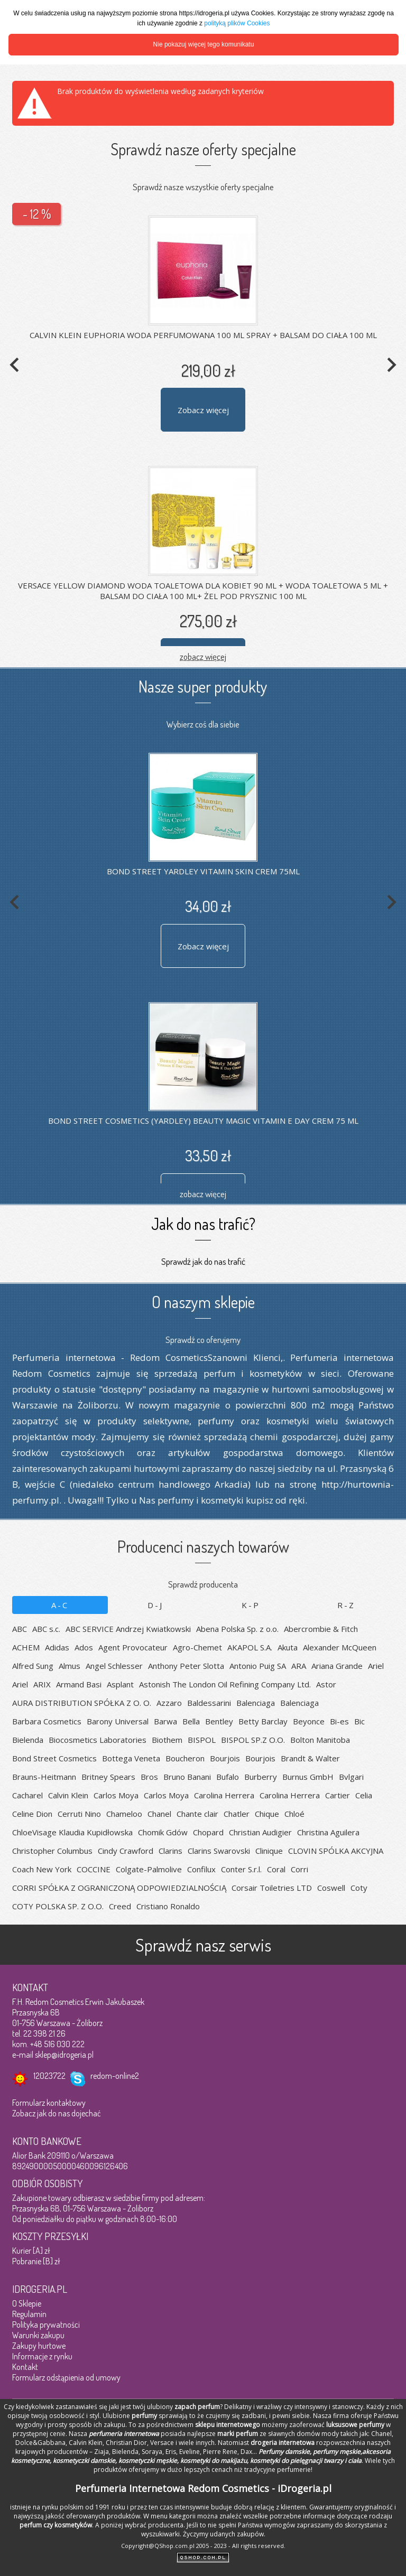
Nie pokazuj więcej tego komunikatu (203, 44)
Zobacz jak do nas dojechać (56, 2113)
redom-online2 (114, 2075)
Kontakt (25, 2367)
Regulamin (29, 2314)
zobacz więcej (203, 656)
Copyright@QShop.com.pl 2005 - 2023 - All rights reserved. (203, 2546)
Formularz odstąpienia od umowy (66, 2377)
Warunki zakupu (38, 2335)
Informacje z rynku (42, 2356)
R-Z (346, 1605)
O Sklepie (26, 2303)
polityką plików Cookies (237, 23)
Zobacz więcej (203, 410)
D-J (155, 1605)
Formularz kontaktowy (49, 2102)
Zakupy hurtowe (39, 2345)
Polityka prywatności (46, 2324)
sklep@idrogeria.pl (64, 2054)
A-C (60, 1605)
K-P (251, 1605)
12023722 (49, 2075)
